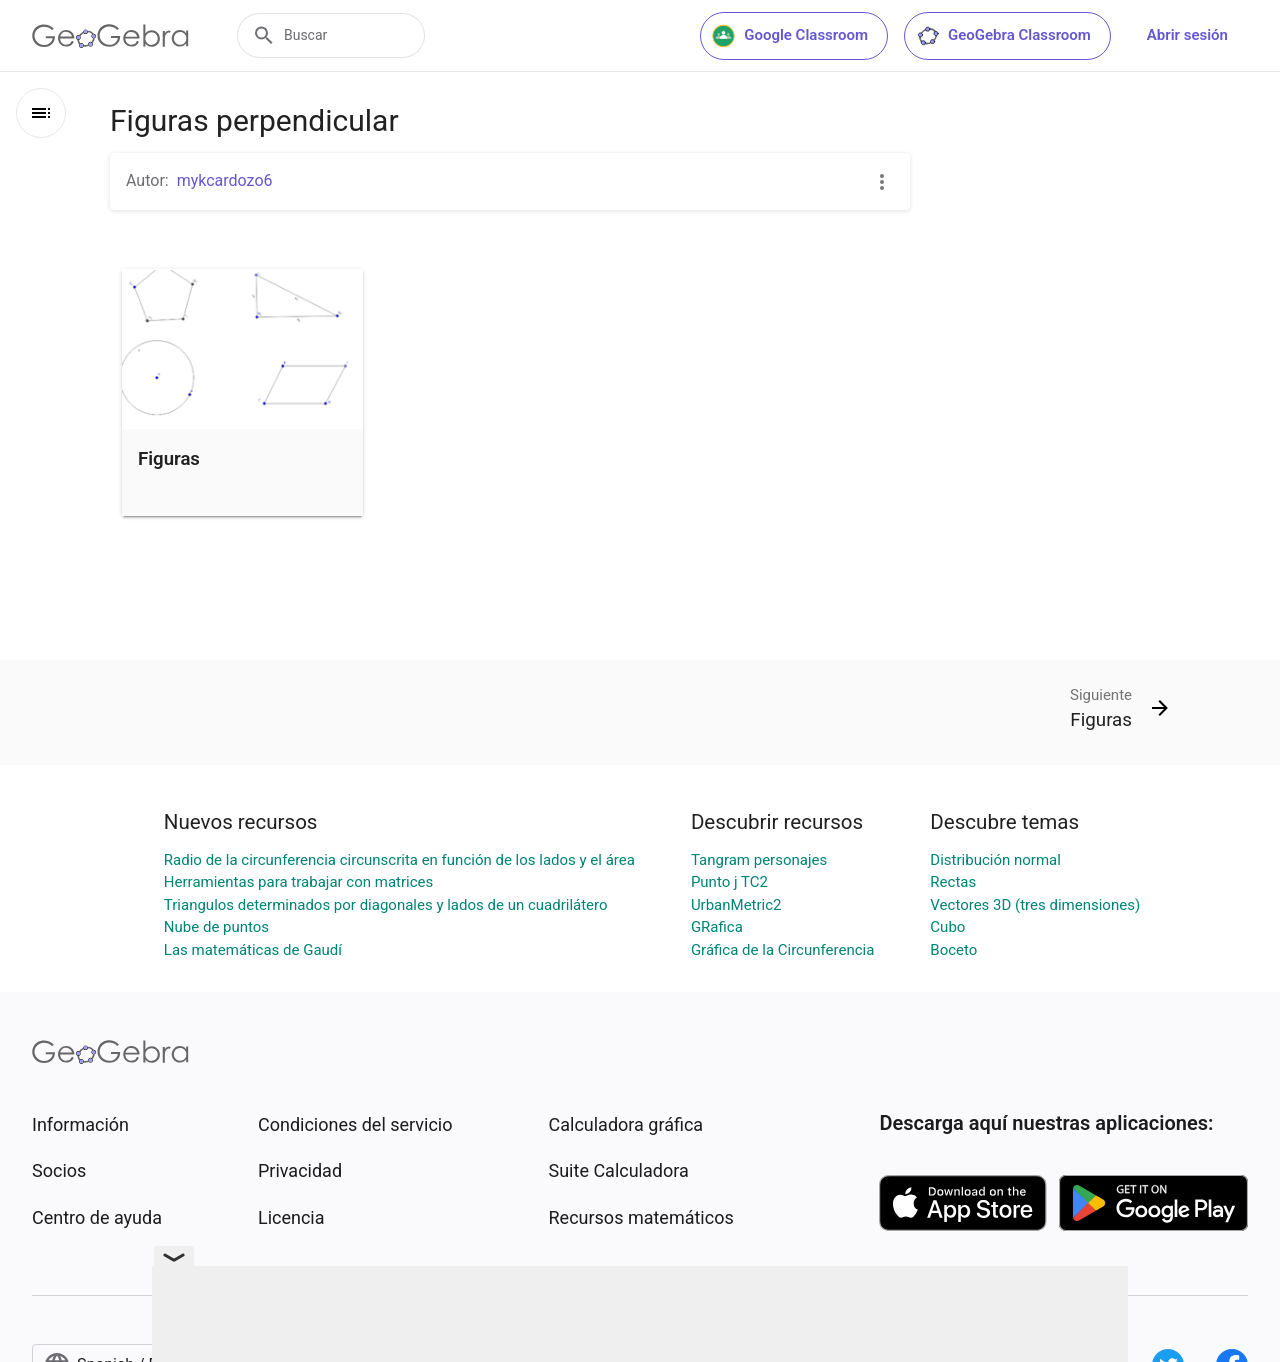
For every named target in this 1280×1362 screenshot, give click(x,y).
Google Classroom (790, 36)
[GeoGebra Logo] (110, 36)
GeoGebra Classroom (1003, 36)
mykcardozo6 (225, 180)
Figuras (169, 459)
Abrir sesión (1187, 35)
